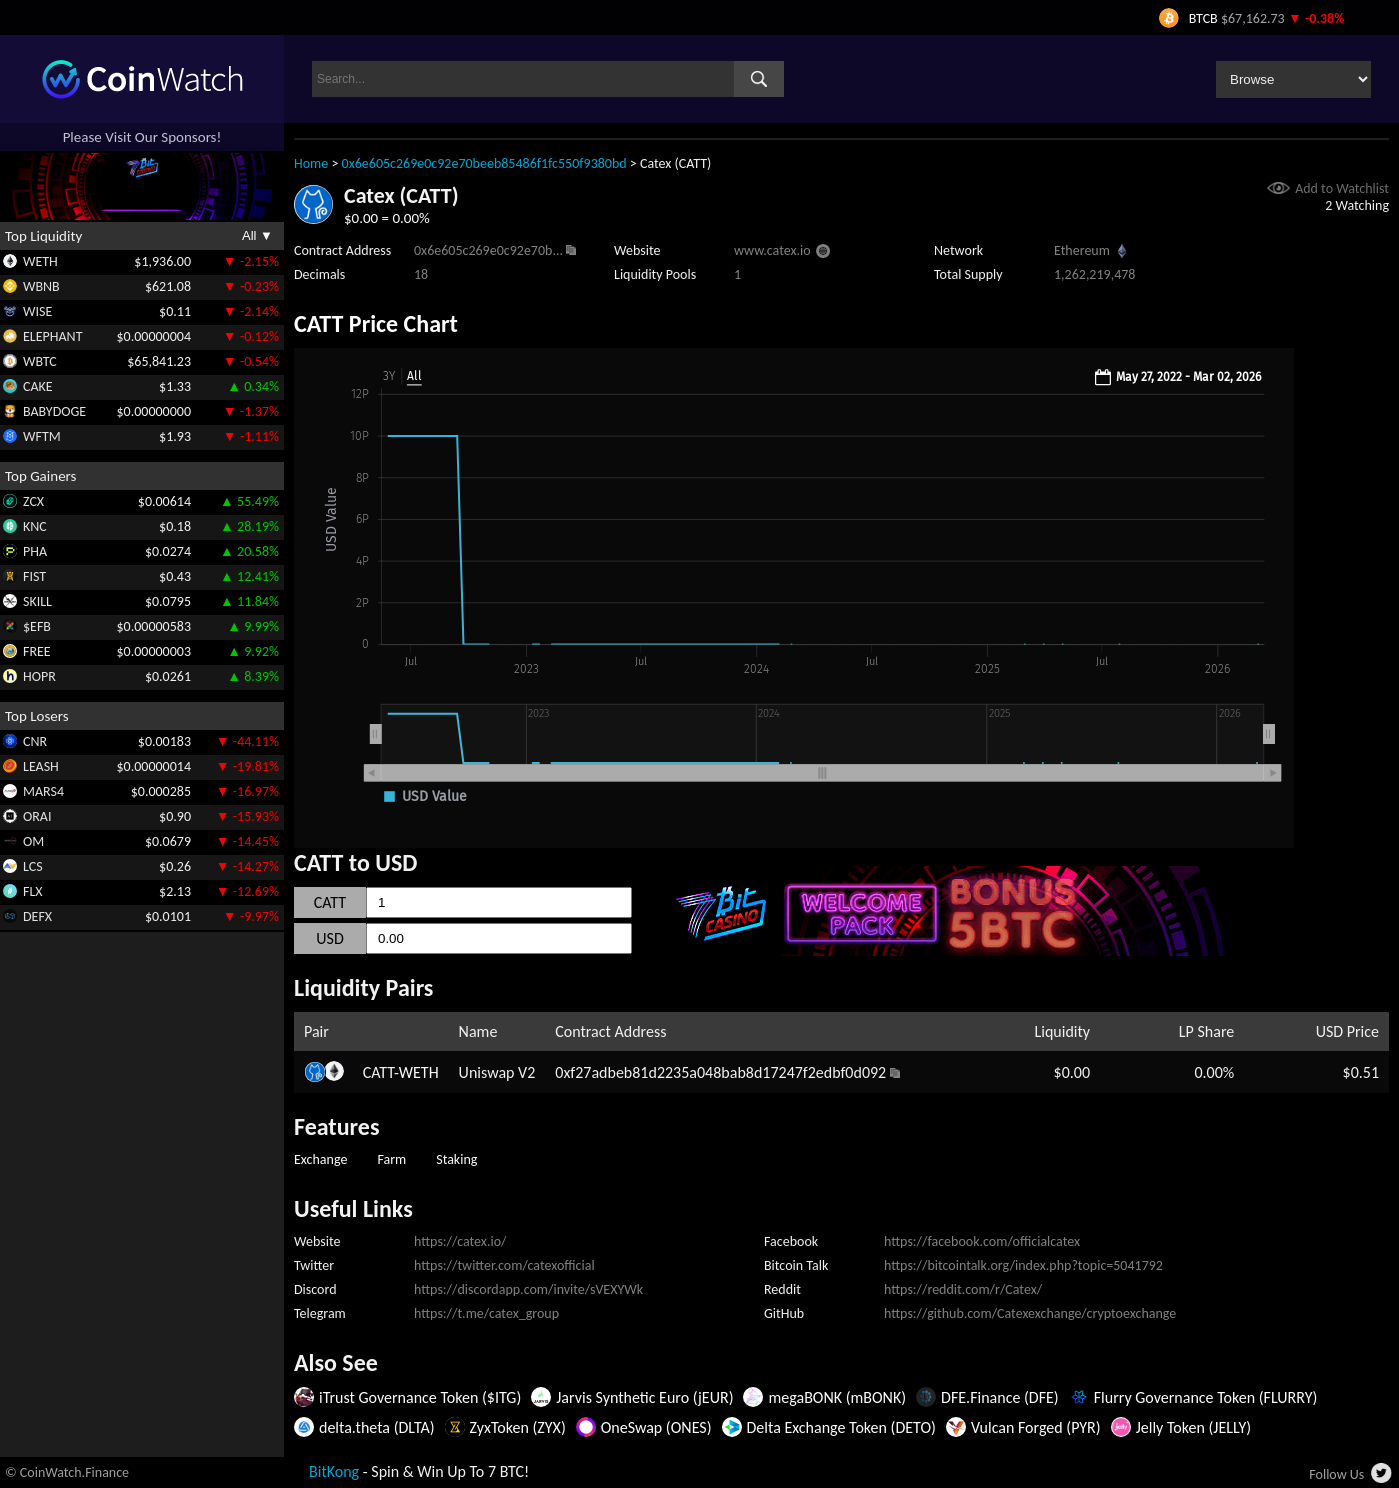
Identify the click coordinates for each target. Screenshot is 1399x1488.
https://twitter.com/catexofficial (504, 1265)
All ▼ (257, 235)
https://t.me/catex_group (486, 1313)
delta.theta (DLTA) (377, 1427)
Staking (456, 1159)
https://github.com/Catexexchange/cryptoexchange (1030, 1313)
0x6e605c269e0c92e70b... (488, 250)
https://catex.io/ (460, 1241)
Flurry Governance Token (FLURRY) (1206, 1397)
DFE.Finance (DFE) (1000, 1397)
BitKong (334, 1471)
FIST (34, 576)
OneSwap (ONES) (656, 1427)
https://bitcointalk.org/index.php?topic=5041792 (1023, 1265)
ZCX (33, 501)
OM (33, 841)
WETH (40, 261)
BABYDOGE (54, 411)
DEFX (37, 916)
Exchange (320, 1159)
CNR (35, 741)
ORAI (37, 816)
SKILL (37, 601)
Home (311, 163)
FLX (33, 891)
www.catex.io (772, 250)
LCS (33, 866)
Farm (391, 1159)
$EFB (37, 626)
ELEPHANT (52, 336)
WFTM (42, 436)
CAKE (38, 386)
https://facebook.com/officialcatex (982, 1241)
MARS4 (43, 791)
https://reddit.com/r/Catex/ (963, 1289)
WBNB (41, 286)
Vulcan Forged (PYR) (1036, 1427)
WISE (37, 311)
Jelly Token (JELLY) (1193, 1427)
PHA (35, 551)
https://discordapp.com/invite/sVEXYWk (528, 1289)
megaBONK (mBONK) (837, 1397)
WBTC (40, 361)
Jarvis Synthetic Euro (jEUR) (644, 1397)
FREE (37, 651)
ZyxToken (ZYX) (518, 1427)
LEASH (41, 766)
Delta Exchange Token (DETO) (841, 1427)
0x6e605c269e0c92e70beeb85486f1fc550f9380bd (484, 163)
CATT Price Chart (376, 323)
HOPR (39, 676)
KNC (35, 526)
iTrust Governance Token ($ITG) (420, 1397)
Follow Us (1336, 1474)
